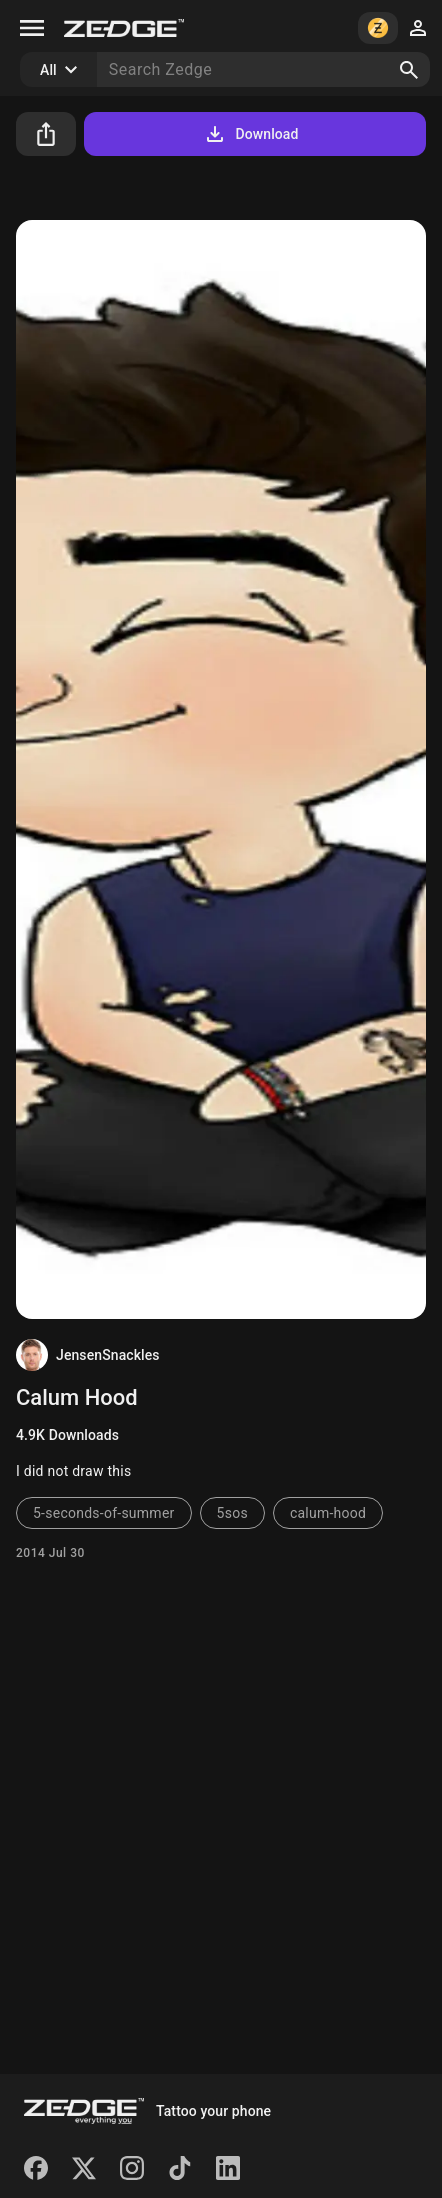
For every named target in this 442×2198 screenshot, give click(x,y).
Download (250, 134)
